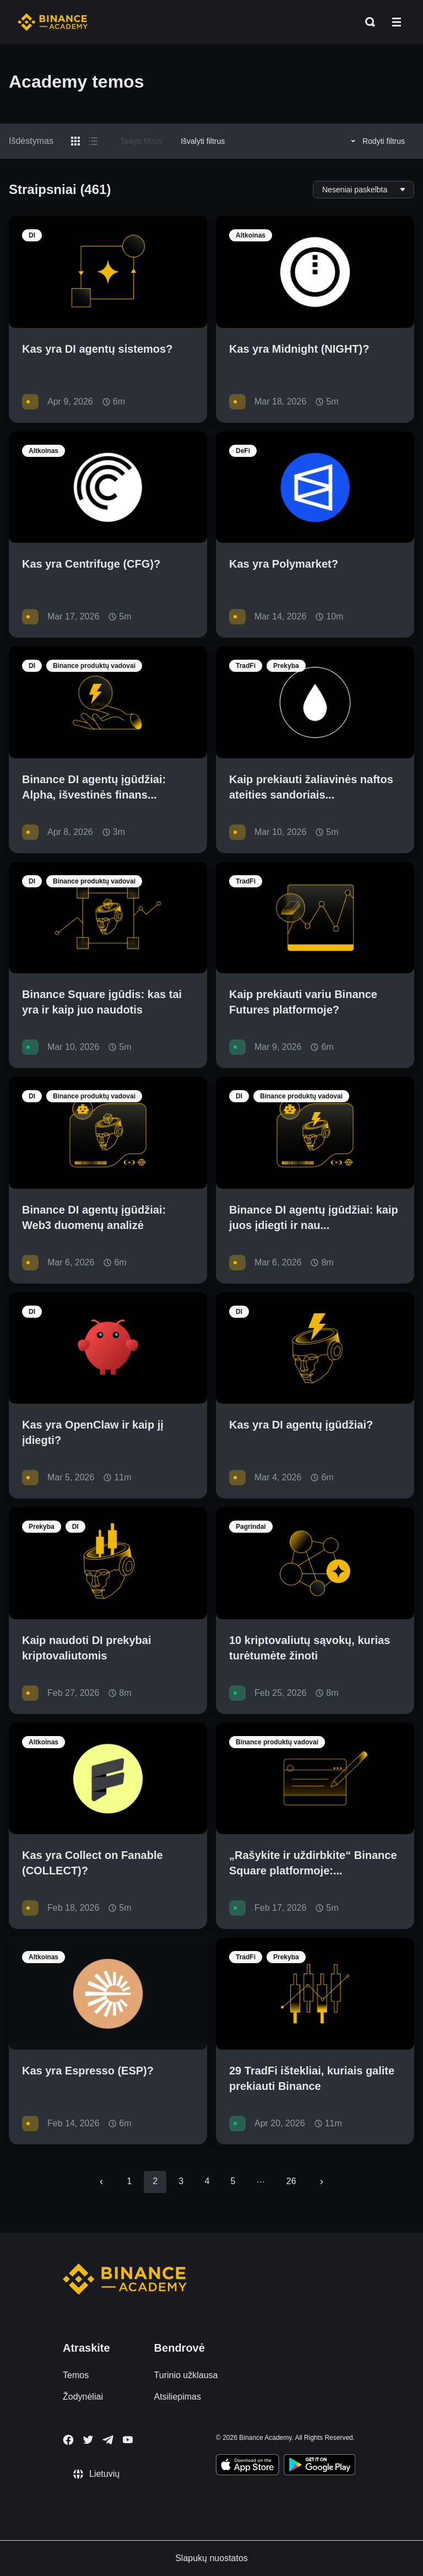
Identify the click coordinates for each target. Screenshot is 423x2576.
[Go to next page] (321, 2182)
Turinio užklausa (186, 2375)
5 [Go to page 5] (232, 2181)
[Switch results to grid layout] (75, 141)
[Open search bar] (367, 22)
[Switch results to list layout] (93, 141)
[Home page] (53, 22)
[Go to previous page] (101, 2182)
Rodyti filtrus (376, 141)
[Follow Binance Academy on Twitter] (88, 2439)
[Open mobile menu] (396, 22)
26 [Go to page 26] (291, 2181)
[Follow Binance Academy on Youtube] (127, 2439)
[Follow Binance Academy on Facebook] (68, 2439)
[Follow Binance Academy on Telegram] (107, 2440)
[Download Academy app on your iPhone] (247, 2466)
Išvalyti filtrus (203, 141)
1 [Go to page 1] (129, 2181)
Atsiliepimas (177, 2396)
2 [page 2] (155, 2181)
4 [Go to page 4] (206, 2181)
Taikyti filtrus (141, 141)
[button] (396, 22)
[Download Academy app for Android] (319, 2466)
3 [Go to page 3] (180, 2181)
